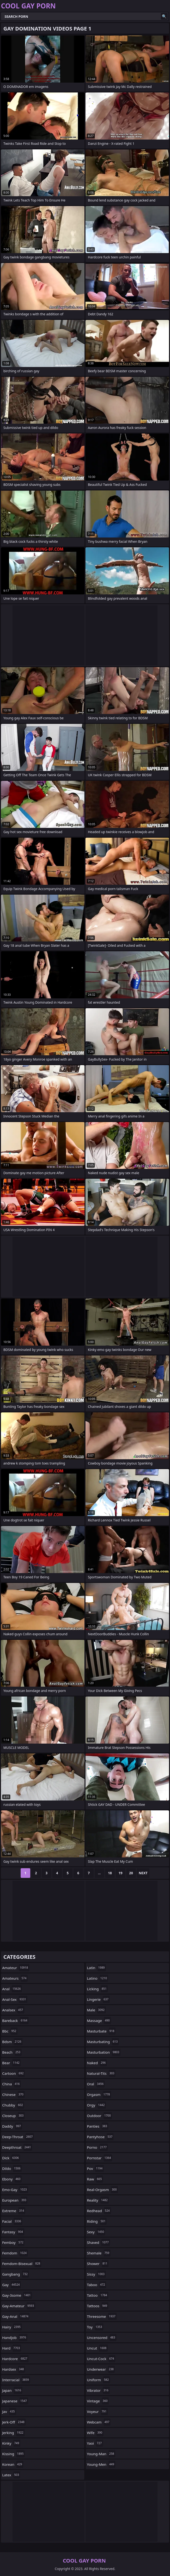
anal (12, 1988)
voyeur (97, 2411)
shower (98, 2263)
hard (11, 2348)
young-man (101, 2453)
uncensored (101, 2337)
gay (11, 2284)
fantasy (13, 2231)
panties (97, 2126)
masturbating (103, 2041)
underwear (101, 2369)
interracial (16, 2379)
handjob (14, 2337)
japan (12, 2390)
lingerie (98, 1999)
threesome (102, 2316)
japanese (15, 2401)
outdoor (99, 2115)
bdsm (12, 2041)
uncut (97, 2348)
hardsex (13, 2369)
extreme (13, 2210)
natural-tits (101, 2073)
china (11, 2084)
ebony (12, 2179)
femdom (15, 2253)
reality (98, 2200)
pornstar (99, 2157)
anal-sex (14, 1999)
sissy (96, 2274)
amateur (15, 1967)
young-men (101, 2464)
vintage (98, 2401)
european (14, 2200)
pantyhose (100, 2136)
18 (110, 1873)
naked (97, 2062)
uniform (98, 2379)
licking (97, 1988)
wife (95, 2432)
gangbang (15, 2274)
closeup (13, 2115)
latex (11, 2474)
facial (12, 2221)
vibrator (98, 2390)
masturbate (101, 2031)
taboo (96, 2284)
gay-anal (16, 2316)
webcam (98, 2422)
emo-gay (15, 2189)
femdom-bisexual (21, 2263)
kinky (11, 2443)
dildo (12, 2168)
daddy (12, 2126)
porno (97, 2147)
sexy (96, 2231)
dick (11, 2157)
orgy (96, 2105)
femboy (13, 2242)
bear (11, 2062)
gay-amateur (18, 2305)
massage (99, 2020)
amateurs (15, 1978)
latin (96, 1967)
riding (97, 2221)
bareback (15, 2020)
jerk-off (14, 2422)
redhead (99, 2210)
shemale (98, 2253)
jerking (13, 2432)
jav (9, 2411)
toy (95, 2327)
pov (95, 2168)
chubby (13, 2105)
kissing (13, 2453)
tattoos (97, 2305)
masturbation (104, 2052)
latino (97, 1978)
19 (120, 1873)
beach (12, 2052)
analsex (13, 2010)
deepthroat (17, 2147)
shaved (98, 2242)
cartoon (13, 2073)
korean (12, 2464)
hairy (12, 2327)
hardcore (15, 2358)
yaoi (95, 2443)
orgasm (99, 2094)
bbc (10, 2031)
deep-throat (18, 2136)
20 (131, 1873)
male (96, 2010)
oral (96, 2084)
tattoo (97, 2295)
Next (143, 1873)
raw (95, 2179)
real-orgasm (102, 2189)
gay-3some (17, 2295)
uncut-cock (101, 2358)
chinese (13, 2094)
